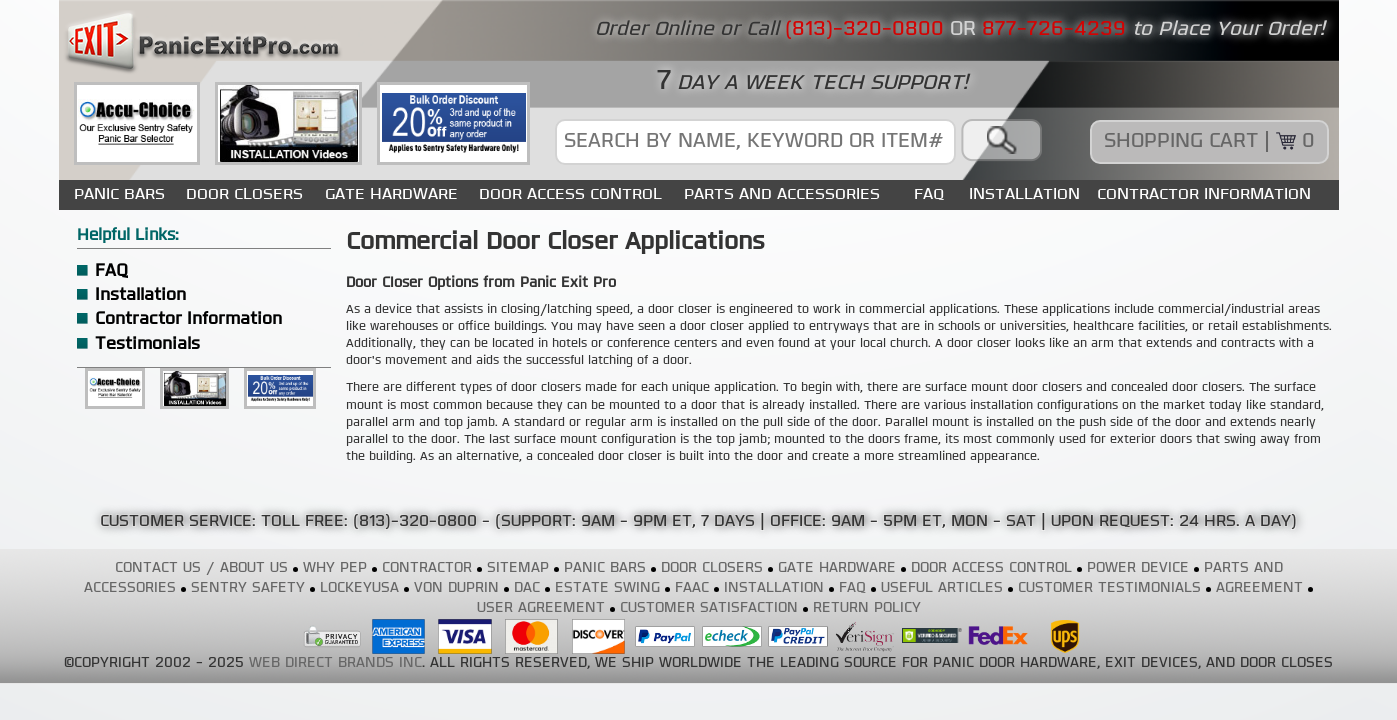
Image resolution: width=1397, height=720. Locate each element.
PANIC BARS (119, 194)
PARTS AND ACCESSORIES (782, 194)
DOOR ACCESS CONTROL (570, 194)
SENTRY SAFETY (248, 588)
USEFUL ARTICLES (942, 588)
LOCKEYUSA (359, 588)
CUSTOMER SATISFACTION (709, 608)
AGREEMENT (1259, 588)
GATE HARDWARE (391, 194)
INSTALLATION (1024, 194)
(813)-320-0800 (415, 522)
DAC (527, 588)
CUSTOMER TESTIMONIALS (1109, 588)
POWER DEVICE (1138, 568)
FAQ (929, 194)
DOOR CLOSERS (244, 194)
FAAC (692, 588)
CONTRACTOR (427, 568)
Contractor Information (188, 319)
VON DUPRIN (456, 588)
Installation (140, 295)
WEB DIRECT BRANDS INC (335, 663)
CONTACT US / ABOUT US (201, 568)
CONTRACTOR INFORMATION (1204, 194)
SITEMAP (518, 568)
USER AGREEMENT (541, 608)
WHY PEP (335, 568)
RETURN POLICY (867, 608)
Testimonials (147, 344)
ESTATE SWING (607, 588)
